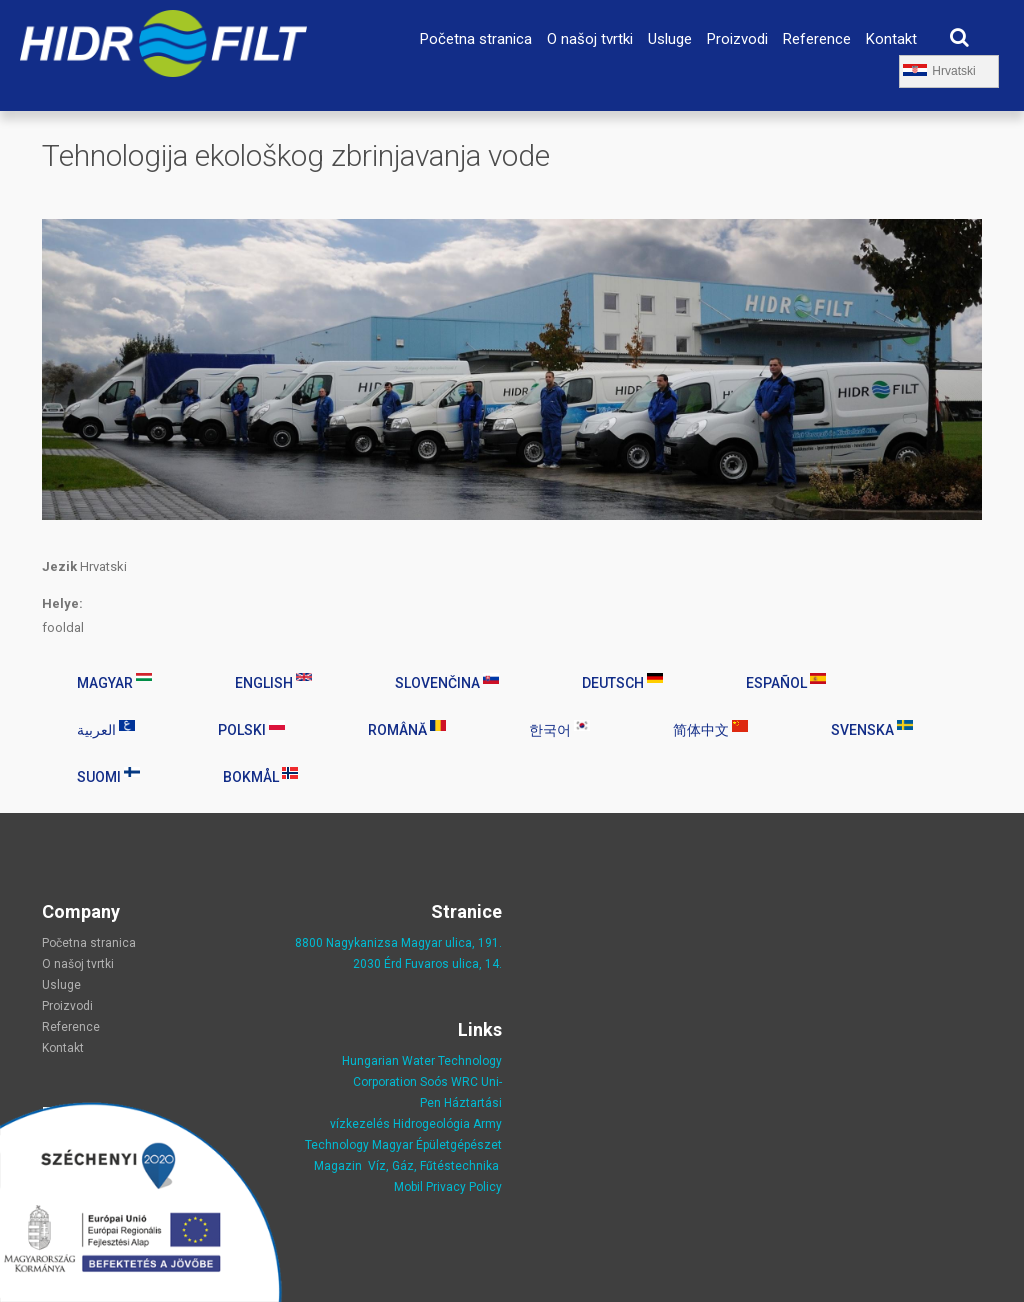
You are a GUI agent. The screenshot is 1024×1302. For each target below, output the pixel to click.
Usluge (670, 39)
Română (407, 729)
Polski (251, 729)
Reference (817, 39)
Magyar (114, 682)
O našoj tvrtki (590, 39)
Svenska (872, 729)
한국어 (559, 729)
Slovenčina (447, 682)
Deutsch (622, 682)
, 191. (487, 943)
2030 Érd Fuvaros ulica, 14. (427, 964)
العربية (106, 729)
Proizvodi (737, 39)
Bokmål (260, 776)
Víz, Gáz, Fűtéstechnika (433, 1166)
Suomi (108, 776)
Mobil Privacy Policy (448, 1187)
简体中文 (710, 729)
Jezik (59, 566)
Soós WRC (449, 1082)
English (273, 682)
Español (786, 682)
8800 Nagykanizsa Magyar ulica (383, 943)
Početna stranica (476, 39)
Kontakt (891, 39)
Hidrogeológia (431, 1124)
